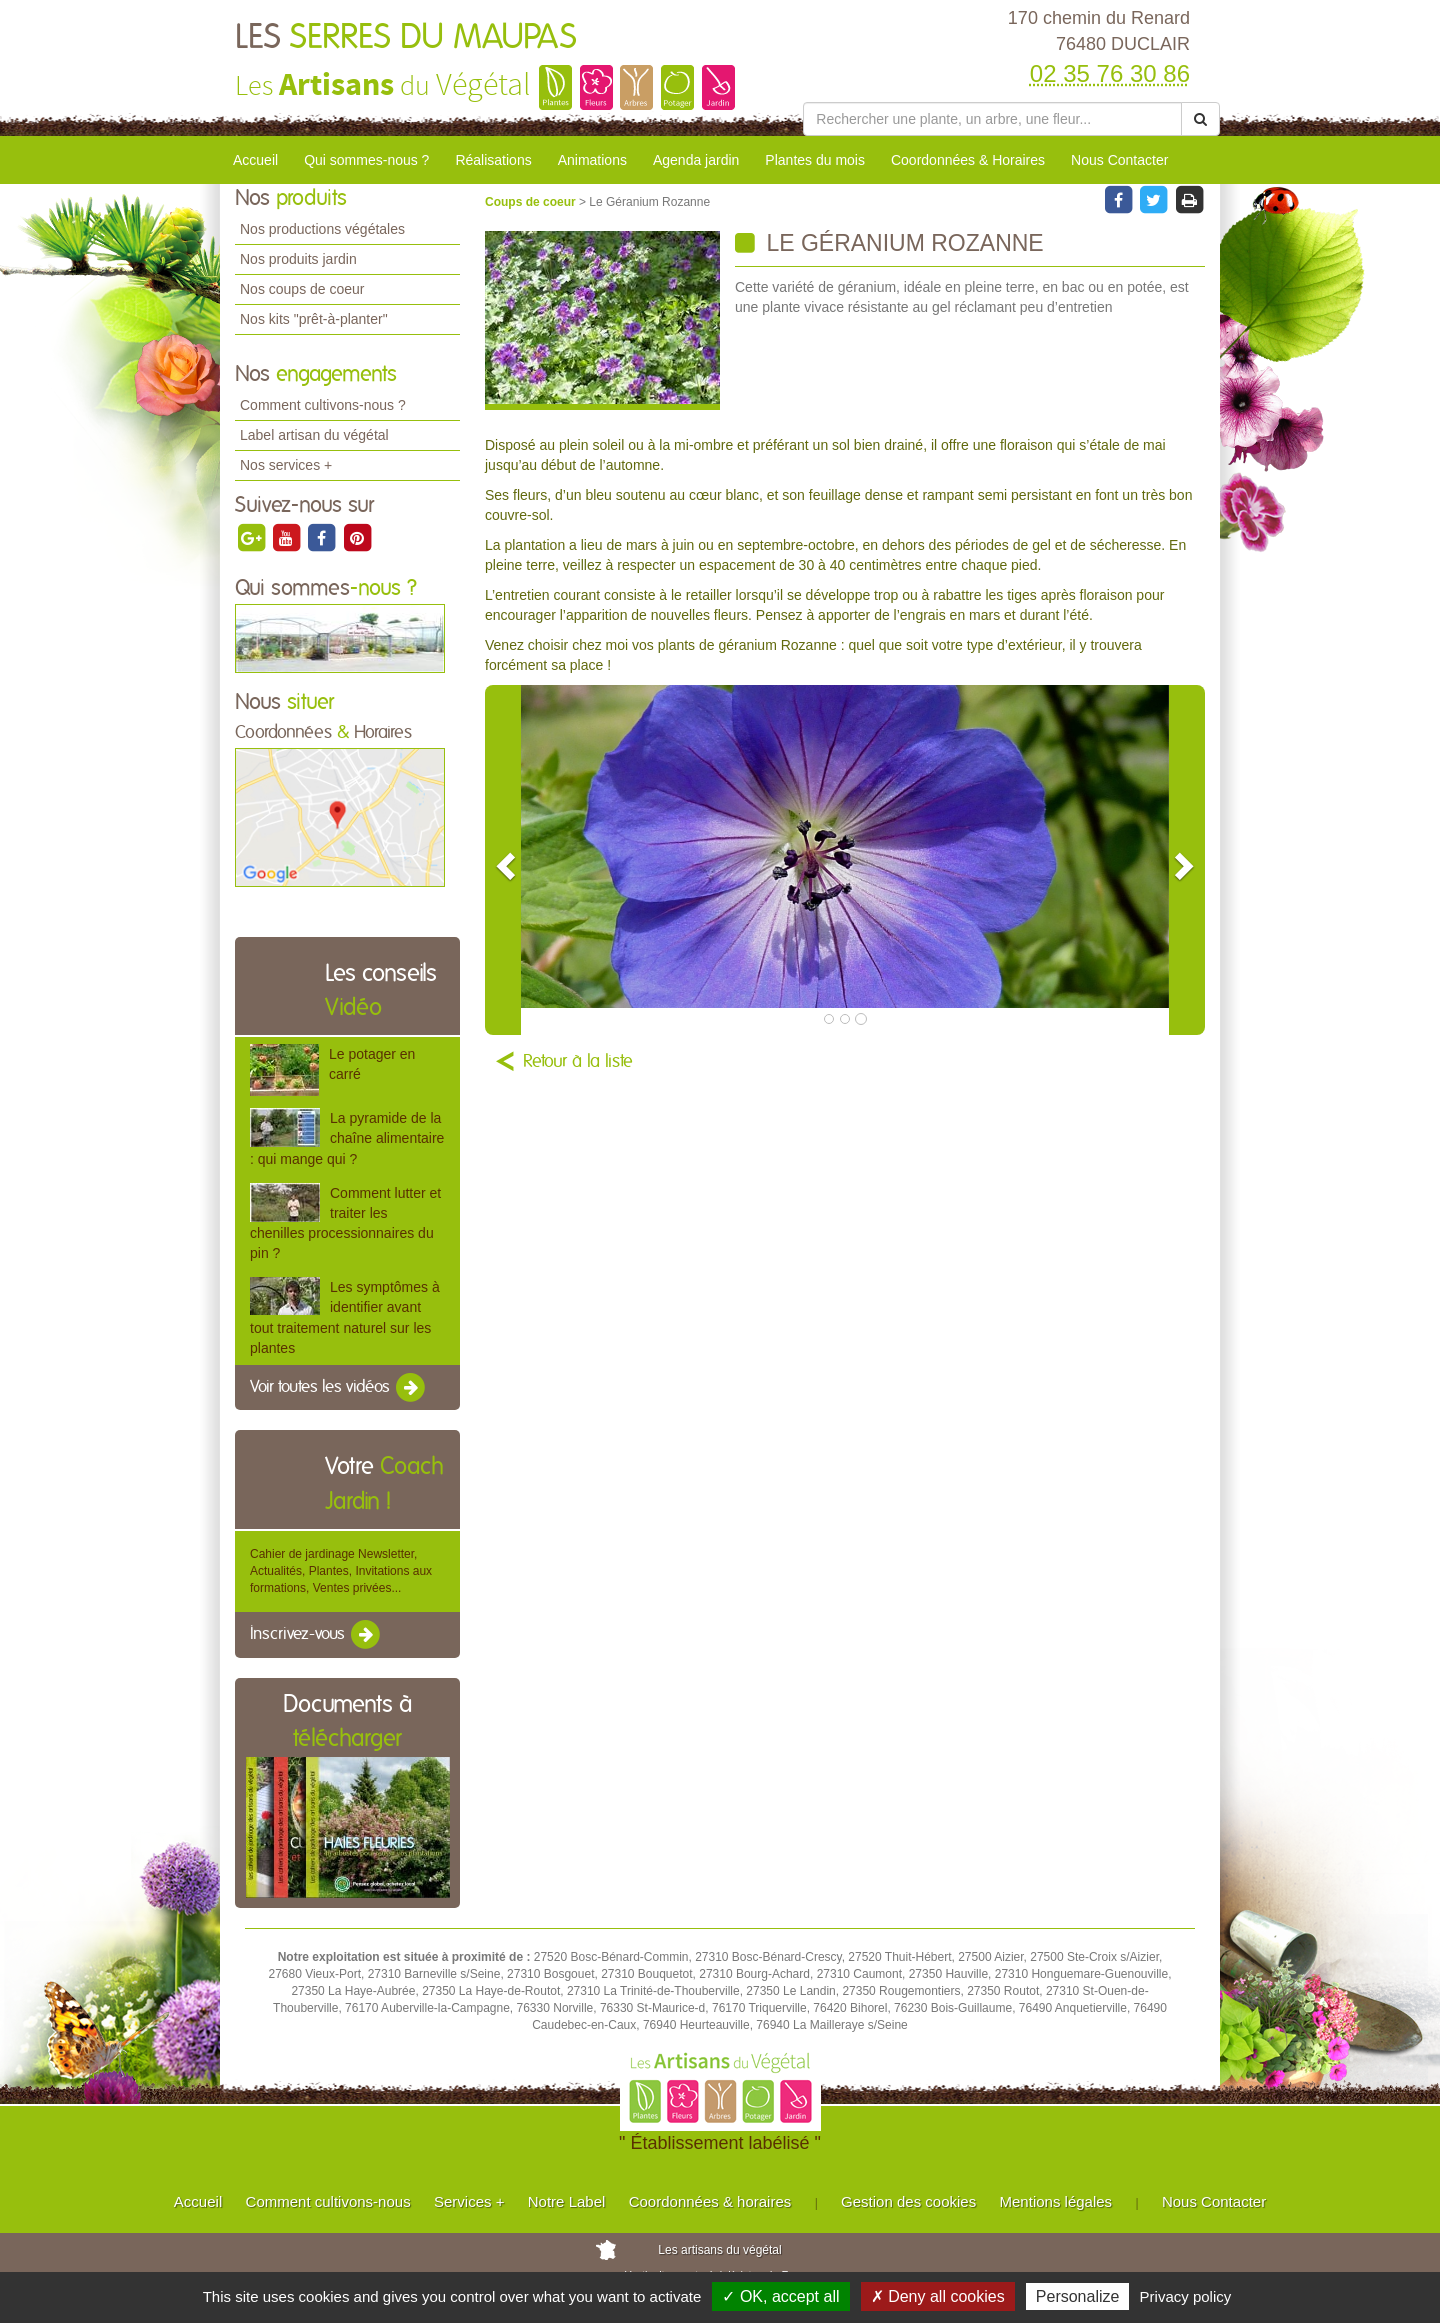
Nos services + (286, 465)
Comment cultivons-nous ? (323, 405)
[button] (503, 860)
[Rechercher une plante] (992, 119)
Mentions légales (1056, 2201)
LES (406, 38)
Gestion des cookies (908, 2201)
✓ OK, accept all (780, 2296)
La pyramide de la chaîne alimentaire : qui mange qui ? (347, 1138)
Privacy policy (1186, 2296)
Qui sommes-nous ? (366, 160)
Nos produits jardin (298, 259)
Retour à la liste (578, 1062)
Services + (469, 2201)
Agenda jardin (696, 160)
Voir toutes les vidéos (339, 1388)
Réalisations (493, 160)
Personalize (1078, 2296)
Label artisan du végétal (314, 435)
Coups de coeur (532, 202)
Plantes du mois (815, 160)
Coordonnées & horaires (710, 2201)
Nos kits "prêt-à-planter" (314, 319)
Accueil (255, 160)
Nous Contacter (1119, 160)
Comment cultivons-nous (328, 2201)
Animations (592, 160)
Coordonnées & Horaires (968, 160)
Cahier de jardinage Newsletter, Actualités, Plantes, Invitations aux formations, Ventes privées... (341, 1571)
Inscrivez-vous (316, 1635)
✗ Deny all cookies (938, 2296)
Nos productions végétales (322, 229)
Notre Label (567, 2201)
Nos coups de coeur (302, 289)
